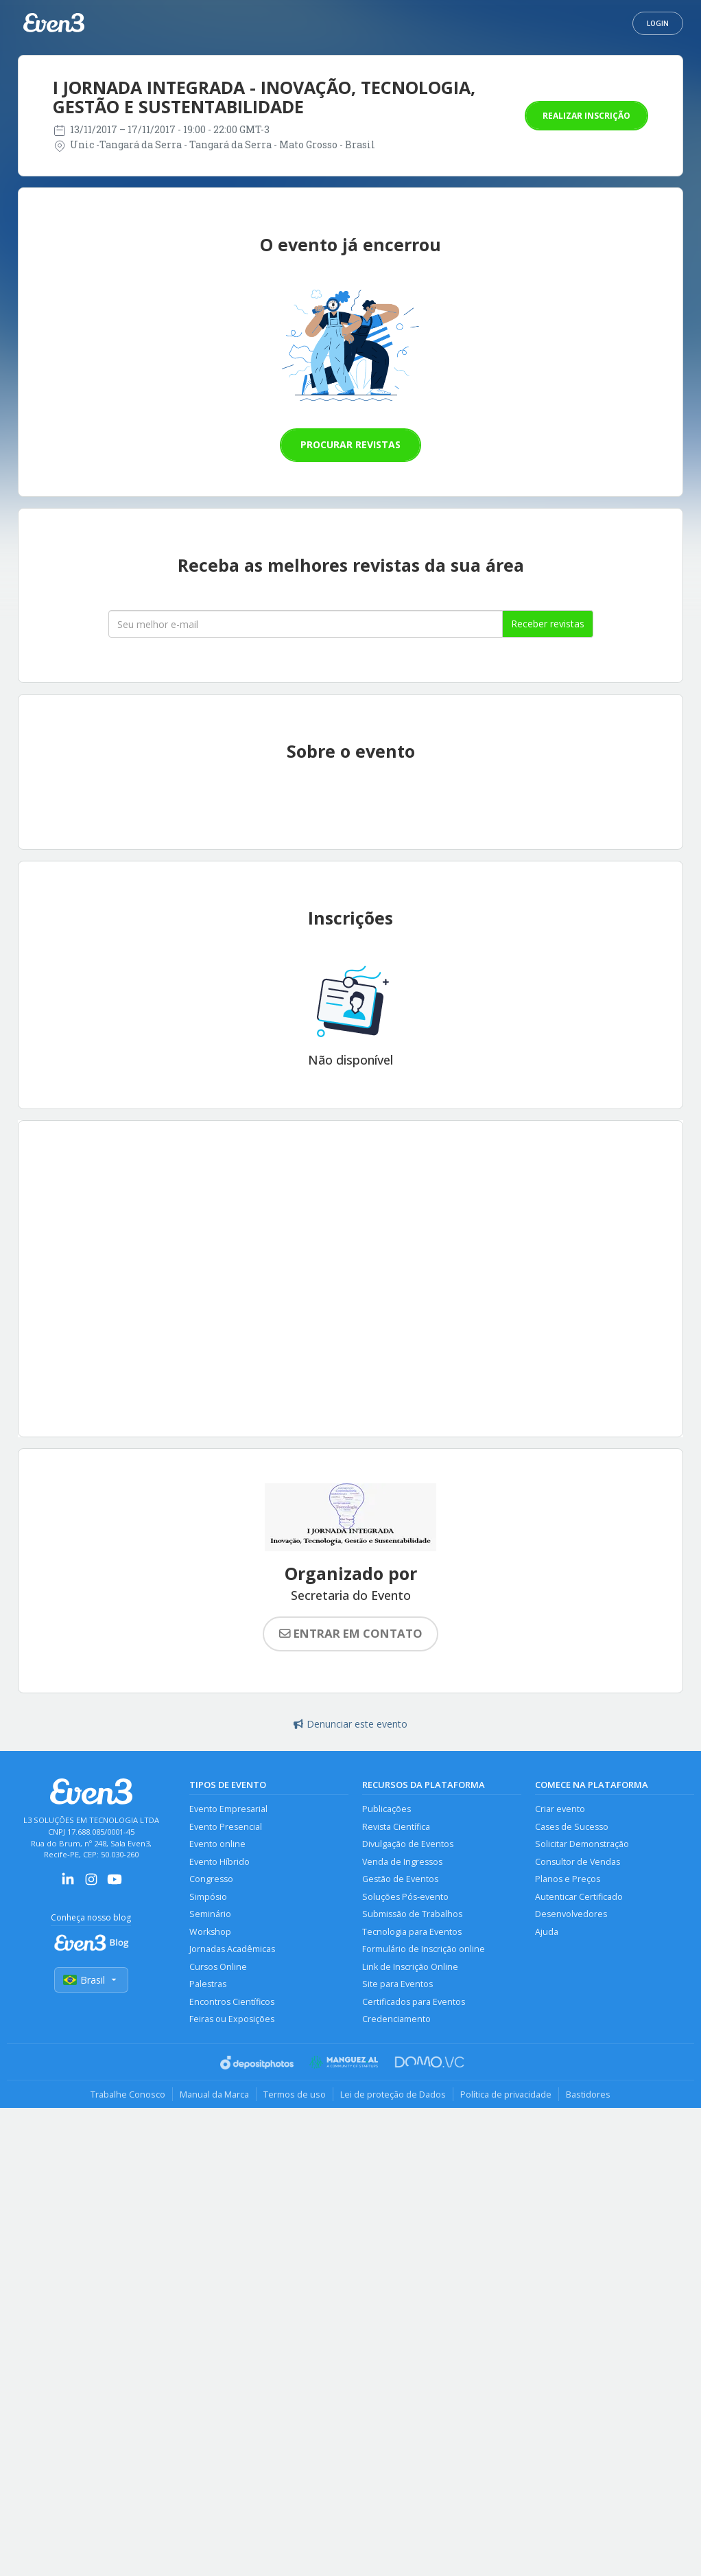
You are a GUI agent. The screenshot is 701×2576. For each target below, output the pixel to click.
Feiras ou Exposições (231, 2019)
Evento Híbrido (219, 1862)
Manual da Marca (214, 2094)
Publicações (386, 1809)
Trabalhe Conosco (128, 2094)
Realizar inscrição (586, 115)
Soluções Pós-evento (405, 1897)
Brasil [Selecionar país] (91, 1979)
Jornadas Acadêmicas (232, 1949)
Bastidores (588, 2094)
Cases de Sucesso (571, 1827)
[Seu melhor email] (305, 624)
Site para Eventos (397, 1984)
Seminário (210, 1914)
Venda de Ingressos (402, 1862)
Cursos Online (218, 1967)
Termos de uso (294, 2094)
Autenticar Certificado (579, 1897)
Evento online (217, 1844)
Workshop (210, 1932)
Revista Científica (396, 1827)
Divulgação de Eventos (407, 1844)
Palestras (207, 1984)
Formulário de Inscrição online (423, 1949)
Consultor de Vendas (577, 1862)
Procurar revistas (350, 444)
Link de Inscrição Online (410, 1967)
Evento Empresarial (228, 1809)
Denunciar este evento (350, 1723)
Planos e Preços (567, 1879)
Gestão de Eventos (400, 1879)
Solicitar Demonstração (582, 1844)
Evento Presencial (225, 1827)
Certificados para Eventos (413, 2002)
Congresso (211, 1879)
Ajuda (546, 1932)
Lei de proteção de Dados (393, 2094)
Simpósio (208, 1897)
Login (658, 23)
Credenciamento (396, 2019)
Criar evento (560, 1809)
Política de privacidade (505, 2094)
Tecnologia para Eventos (412, 1932)
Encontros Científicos (231, 2002)
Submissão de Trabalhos (412, 1914)
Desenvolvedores (571, 1914)
